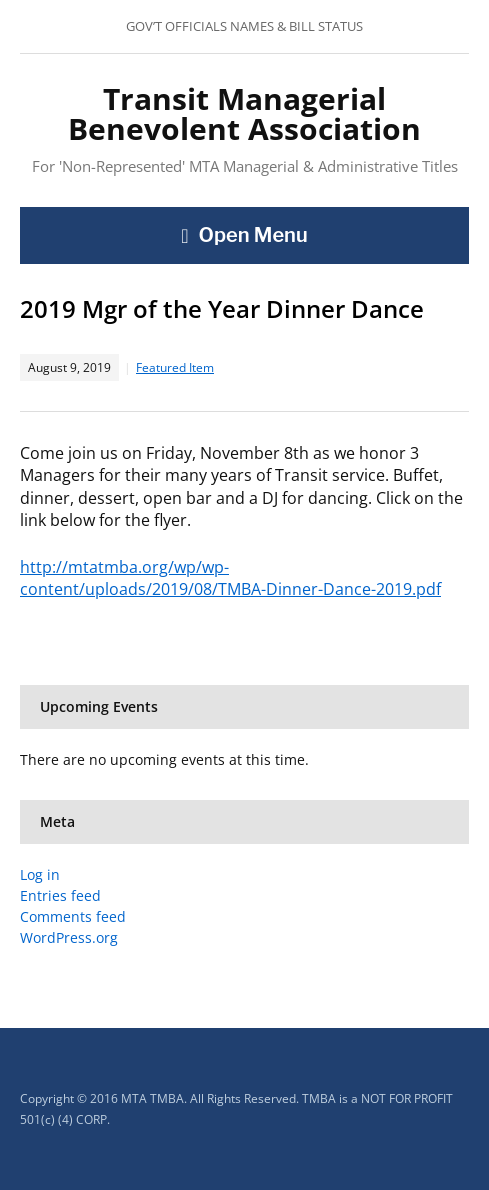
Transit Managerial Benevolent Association (244, 113)
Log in (40, 874)
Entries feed (60, 895)
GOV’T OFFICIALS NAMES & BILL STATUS (244, 26)
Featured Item (175, 367)
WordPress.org (69, 937)
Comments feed (73, 916)
